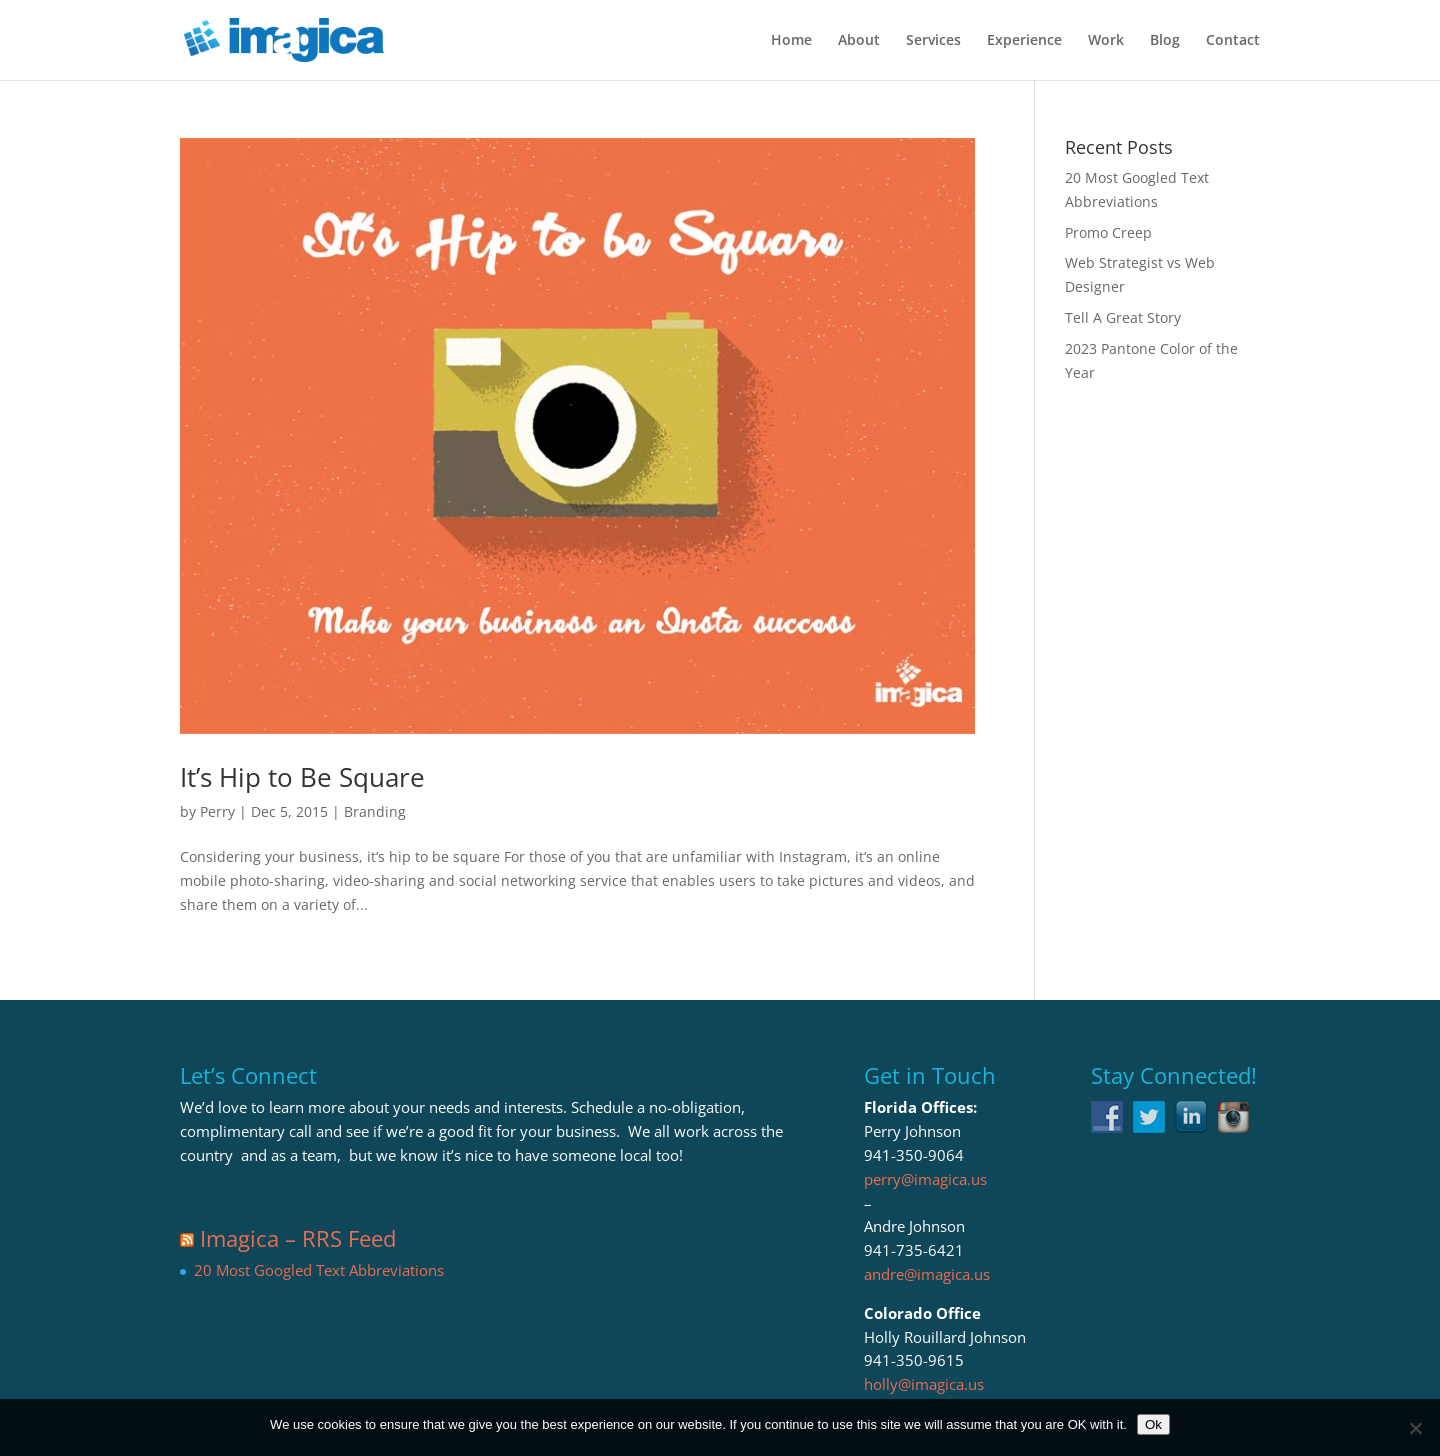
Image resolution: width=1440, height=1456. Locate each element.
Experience (1024, 41)
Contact (1233, 41)
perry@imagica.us (925, 1179)
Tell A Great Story (1123, 317)
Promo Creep (1108, 232)
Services (933, 41)
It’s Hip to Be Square (302, 777)
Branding (375, 811)
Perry (217, 811)
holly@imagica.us (924, 1384)
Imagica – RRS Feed (298, 1238)
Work (1106, 41)
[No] (1415, 1428)
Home (791, 41)
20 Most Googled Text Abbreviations (319, 1270)
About (859, 41)
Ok (1153, 1424)
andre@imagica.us (927, 1274)
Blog (1165, 41)
